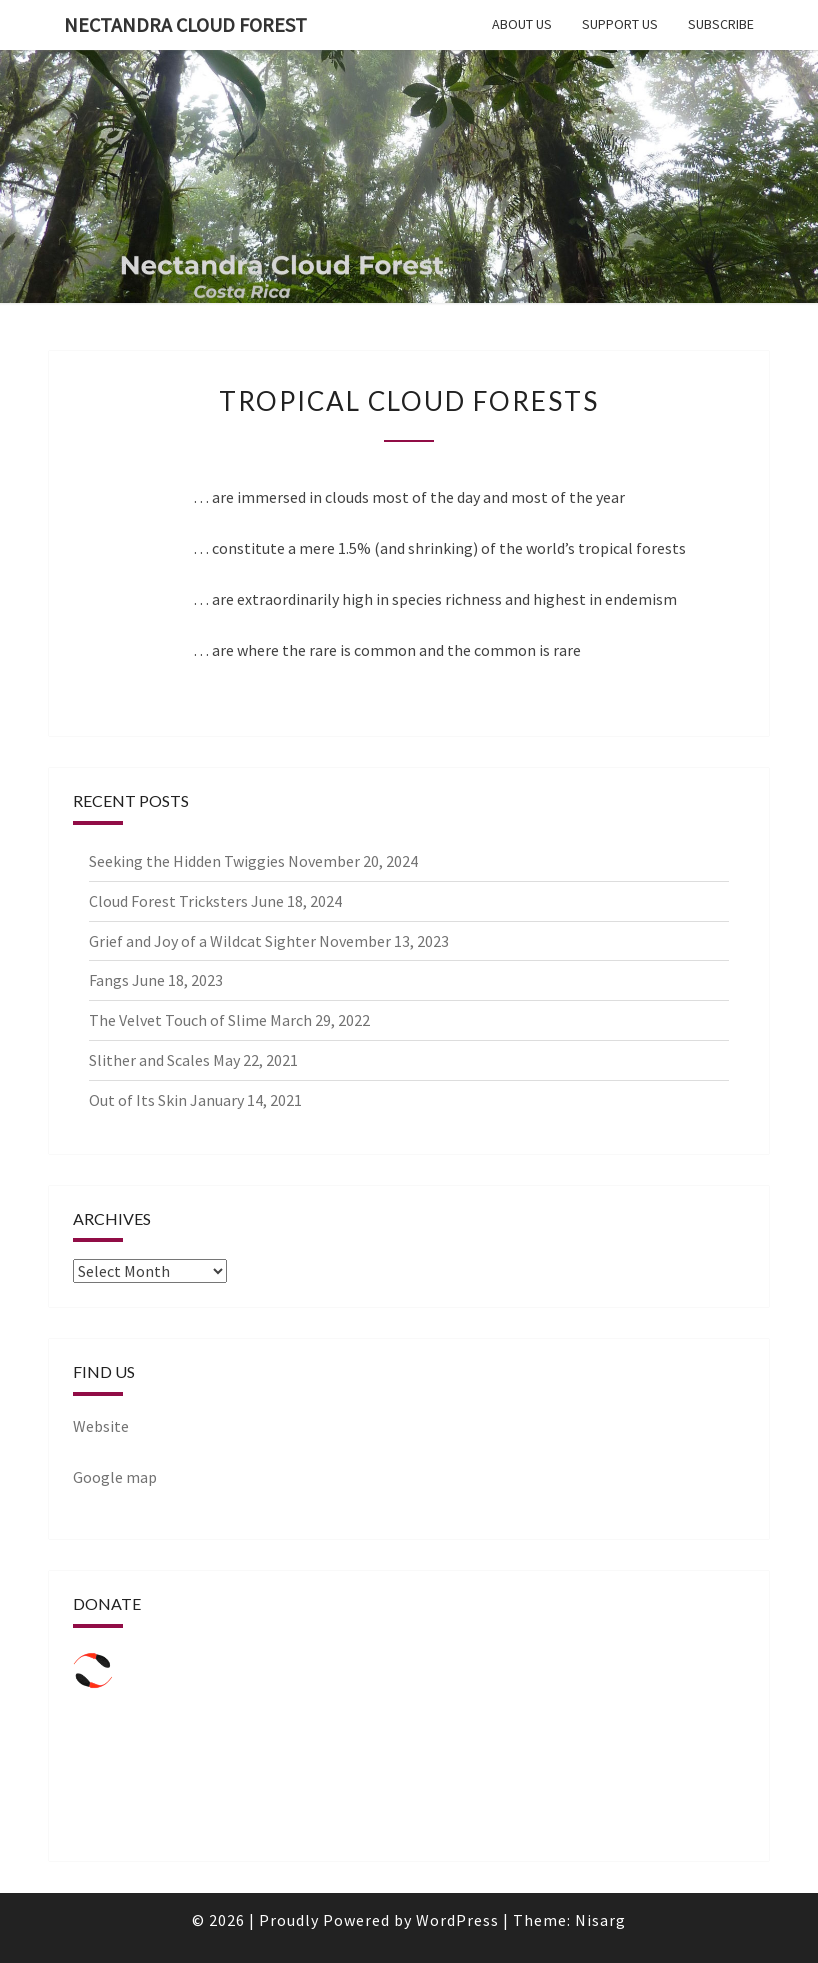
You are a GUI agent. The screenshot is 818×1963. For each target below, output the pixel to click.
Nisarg (600, 1920)
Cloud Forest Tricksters (168, 901)
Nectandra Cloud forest (185, 24)
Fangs (109, 980)
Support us (620, 24)
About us (522, 24)
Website (101, 1426)
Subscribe (721, 24)
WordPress (457, 1920)
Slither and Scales (149, 1060)
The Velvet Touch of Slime (178, 1020)
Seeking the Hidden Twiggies (187, 861)
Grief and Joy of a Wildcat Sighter (202, 941)
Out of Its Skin (138, 1100)
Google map (115, 1477)
